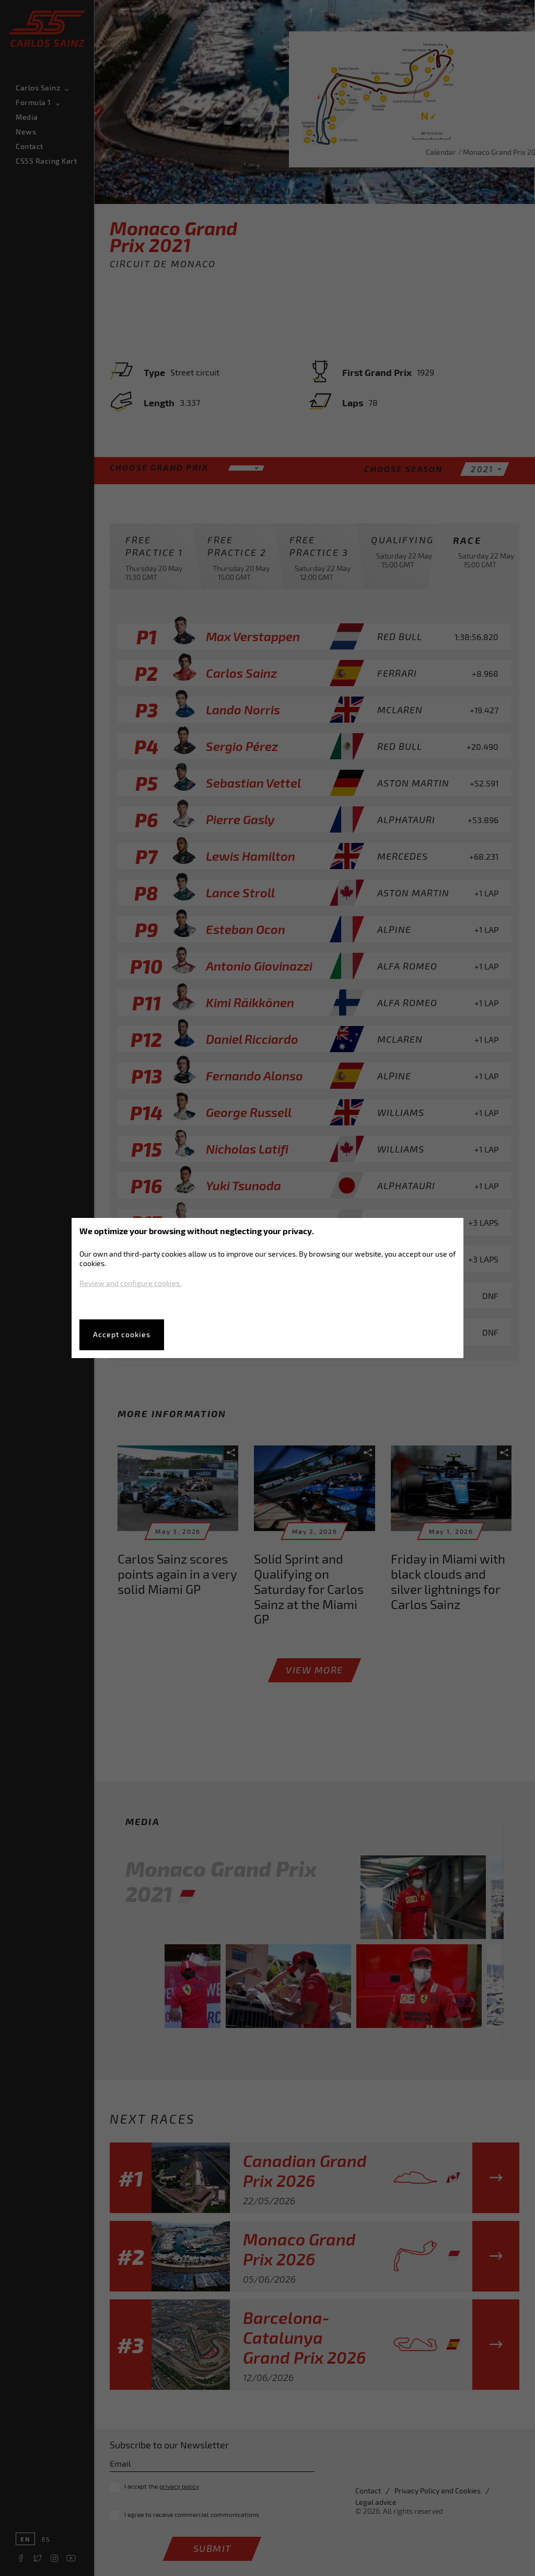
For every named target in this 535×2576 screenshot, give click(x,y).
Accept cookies (121, 1334)
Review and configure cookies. (130, 1283)
